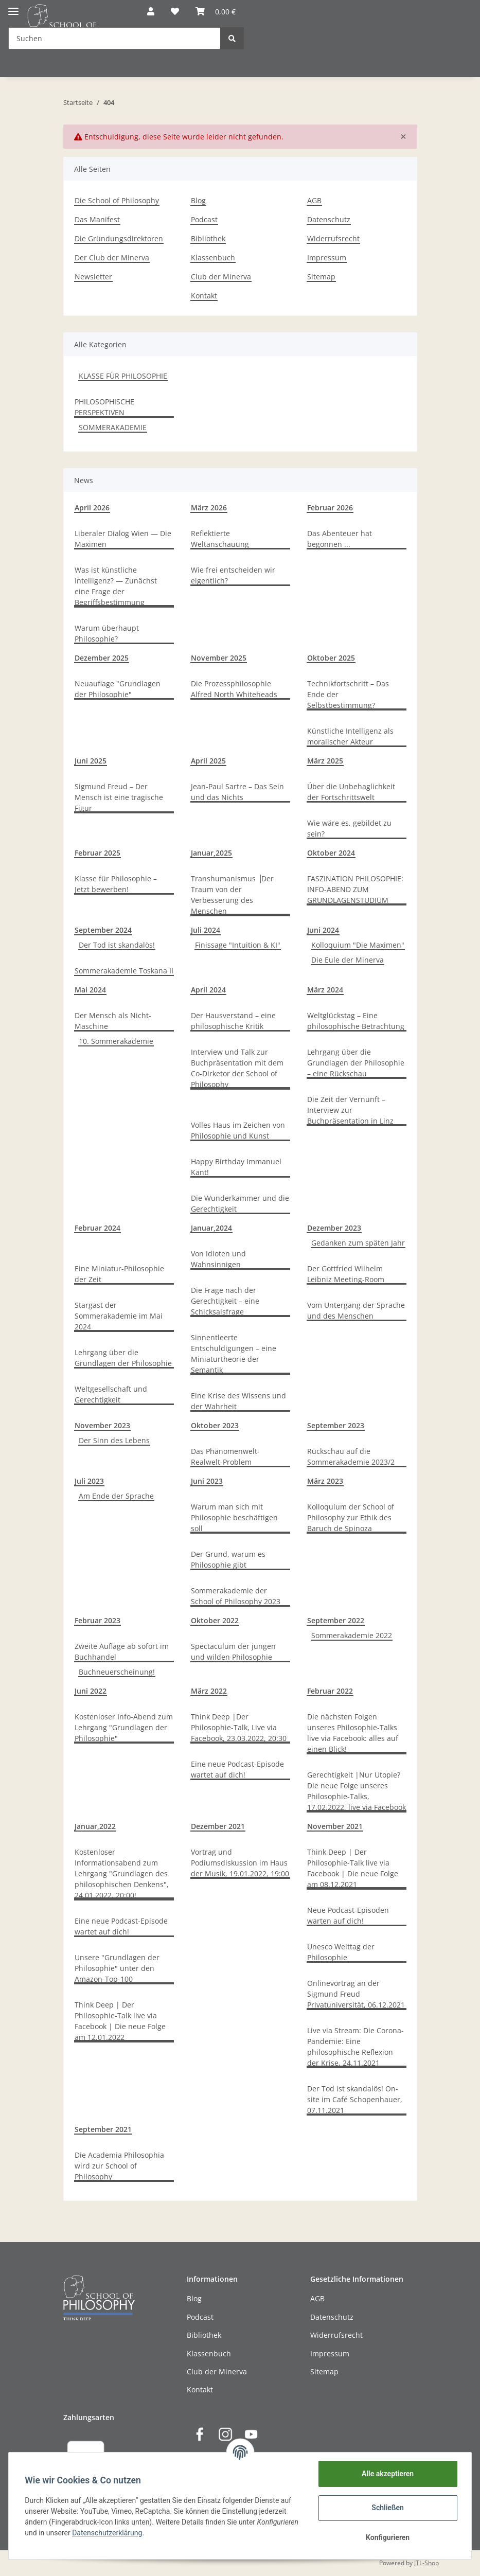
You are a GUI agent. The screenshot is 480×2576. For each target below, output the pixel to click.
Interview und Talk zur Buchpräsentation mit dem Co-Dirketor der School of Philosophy (237, 1068)
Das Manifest (97, 219)
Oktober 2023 (215, 1425)
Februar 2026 (330, 507)
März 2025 (325, 761)
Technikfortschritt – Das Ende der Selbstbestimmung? (348, 694)
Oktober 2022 (215, 1620)
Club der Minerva (221, 276)
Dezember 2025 (102, 658)
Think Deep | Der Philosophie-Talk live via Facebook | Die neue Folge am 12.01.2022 (120, 2021)
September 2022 (335, 1620)
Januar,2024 (211, 1228)
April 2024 (208, 989)
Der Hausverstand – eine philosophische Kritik (233, 1020)
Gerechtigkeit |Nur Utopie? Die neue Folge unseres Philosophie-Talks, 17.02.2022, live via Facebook (356, 1791)
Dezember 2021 (218, 1826)
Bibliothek (208, 238)
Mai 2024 (90, 989)
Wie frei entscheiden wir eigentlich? (233, 575)
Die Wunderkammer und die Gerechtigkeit (240, 1203)
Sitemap (321, 276)
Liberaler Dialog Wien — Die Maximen (123, 538)
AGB (314, 200)
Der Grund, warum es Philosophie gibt (228, 1559)
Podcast (204, 219)
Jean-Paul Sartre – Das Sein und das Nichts (237, 791)
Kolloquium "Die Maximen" (357, 945)
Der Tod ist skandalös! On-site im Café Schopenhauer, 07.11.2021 (354, 2099)
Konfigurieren (387, 2537)
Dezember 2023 (334, 1228)
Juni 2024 (323, 930)
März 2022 (209, 1691)
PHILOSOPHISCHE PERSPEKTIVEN (104, 407)
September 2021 (103, 2129)
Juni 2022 (90, 1691)
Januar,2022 (95, 1826)
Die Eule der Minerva (347, 960)
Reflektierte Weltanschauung (220, 538)
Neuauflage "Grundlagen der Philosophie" (118, 689)
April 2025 (208, 761)
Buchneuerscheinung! (117, 1672)
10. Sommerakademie (116, 1041)
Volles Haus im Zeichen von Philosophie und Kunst (238, 1130)
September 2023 (335, 1425)
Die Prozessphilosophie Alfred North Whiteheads (234, 689)
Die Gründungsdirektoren (119, 238)
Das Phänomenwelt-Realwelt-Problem (225, 1456)
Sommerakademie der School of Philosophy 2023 (235, 1596)
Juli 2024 (205, 930)
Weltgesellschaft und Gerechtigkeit (111, 1394)
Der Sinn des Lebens (114, 1440)
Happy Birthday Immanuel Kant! (236, 1167)
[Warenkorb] (215, 11)
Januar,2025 (211, 853)
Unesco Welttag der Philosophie (341, 1952)
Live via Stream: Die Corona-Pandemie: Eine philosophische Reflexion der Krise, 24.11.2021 (355, 2047)
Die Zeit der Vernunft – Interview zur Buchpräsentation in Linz (350, 1110)
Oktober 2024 (331, 853)
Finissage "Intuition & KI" (237, 945)
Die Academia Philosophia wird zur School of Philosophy (119, 2165)
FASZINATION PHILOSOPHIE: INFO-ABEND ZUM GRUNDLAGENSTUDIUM (355, 889)
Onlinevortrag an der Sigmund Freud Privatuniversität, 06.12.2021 (356, 1994)
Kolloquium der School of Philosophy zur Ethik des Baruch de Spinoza (350, 1517)
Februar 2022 (330, 1691)
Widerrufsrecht (333, 238)
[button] (151, 11)
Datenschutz (328, 219)
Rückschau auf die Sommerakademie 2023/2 (351, 1456)
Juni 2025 (90, 761)
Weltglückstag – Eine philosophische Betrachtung (355, 1020)
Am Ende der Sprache (116, 1496)
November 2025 (218, 658)
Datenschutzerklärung (108, 2533)
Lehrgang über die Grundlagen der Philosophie (123, 1357)
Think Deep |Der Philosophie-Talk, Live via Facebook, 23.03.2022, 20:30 (239, 1727)
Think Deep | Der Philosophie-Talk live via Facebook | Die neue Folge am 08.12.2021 (352, 1868)
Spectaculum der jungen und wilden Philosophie (233, 1651)
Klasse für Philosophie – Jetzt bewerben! (116, 884)
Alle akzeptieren (387, 2474)
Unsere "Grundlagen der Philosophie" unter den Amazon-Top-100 (117, 1968)
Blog (198, 200)
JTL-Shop (426, 2563)
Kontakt (204, 295)
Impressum (326, 257)
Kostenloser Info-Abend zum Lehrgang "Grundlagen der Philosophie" (124, 1727)
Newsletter (93, 276)
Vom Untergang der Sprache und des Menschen (356, 1310)
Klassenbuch (213, 257)
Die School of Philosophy (117, 200)
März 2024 (325, 989)
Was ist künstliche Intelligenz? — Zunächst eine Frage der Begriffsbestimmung (116, 586)
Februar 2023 (97, 1620)
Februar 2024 (97, 1228)
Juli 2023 (89, 1481)
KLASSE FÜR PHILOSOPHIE (123, 376)
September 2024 (103, 930)
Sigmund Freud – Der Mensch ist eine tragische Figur (119, 797)
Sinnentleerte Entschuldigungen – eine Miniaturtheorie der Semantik (233, 1354)
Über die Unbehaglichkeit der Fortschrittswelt (351, 791)
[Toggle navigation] (13, 7)
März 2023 (325, 1481)
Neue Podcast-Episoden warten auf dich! (348, 1915)
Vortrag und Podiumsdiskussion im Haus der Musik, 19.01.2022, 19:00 (240, 1862)
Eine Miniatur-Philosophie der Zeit (119, 1274)
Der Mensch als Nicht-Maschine (113, 1020)
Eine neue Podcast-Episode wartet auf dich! (237, 1769)
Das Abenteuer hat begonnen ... (339, 538)
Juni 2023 (207, 1481)
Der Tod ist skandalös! (117, 945)
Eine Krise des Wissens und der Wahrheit (238, 1401)
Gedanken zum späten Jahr (358, 1243)
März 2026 (209, 507)
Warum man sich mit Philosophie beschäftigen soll (234, 1517)
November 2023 (102, 1425)
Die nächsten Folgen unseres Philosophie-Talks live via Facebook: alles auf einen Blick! (352, 1733)
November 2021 (335, 1826)
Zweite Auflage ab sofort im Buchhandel (122, 1651)
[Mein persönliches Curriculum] (175, 11)
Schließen (387, 2507)
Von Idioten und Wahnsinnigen (218, 1259)
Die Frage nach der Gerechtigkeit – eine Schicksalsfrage (225, 1301)
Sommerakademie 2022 (351, 1635)
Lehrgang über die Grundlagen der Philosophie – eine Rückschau (355, 1062)
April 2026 (92, 507)
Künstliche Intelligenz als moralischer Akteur (350, 736)
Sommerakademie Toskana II (124, 970)
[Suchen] (114, 38)
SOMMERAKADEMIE (113, 427)
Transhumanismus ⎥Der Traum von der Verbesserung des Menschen (232, 895)
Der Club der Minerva (112, 257)
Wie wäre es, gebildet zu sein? (349, 828)
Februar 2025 (97, 853)
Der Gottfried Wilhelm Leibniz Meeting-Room (345, 1274)
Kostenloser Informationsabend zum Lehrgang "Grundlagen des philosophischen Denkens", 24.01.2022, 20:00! (122, 1873)
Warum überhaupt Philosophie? (107, 633)
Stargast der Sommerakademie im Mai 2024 (119, 1315)
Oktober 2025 (331, 658)
